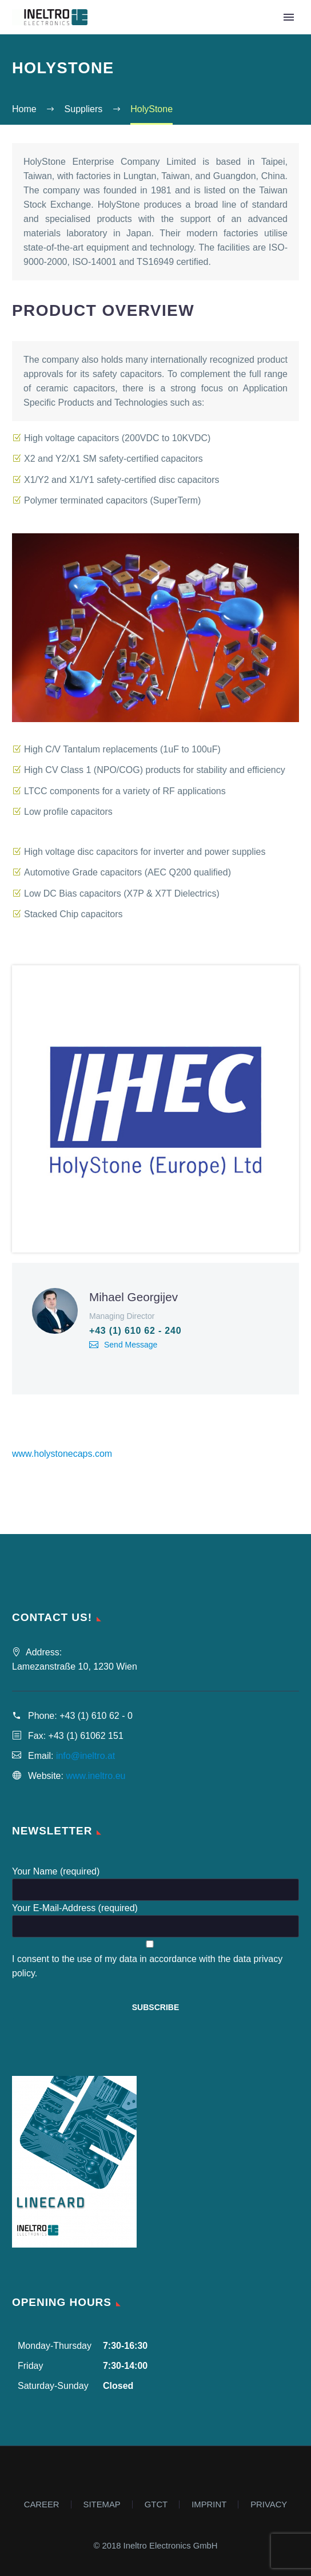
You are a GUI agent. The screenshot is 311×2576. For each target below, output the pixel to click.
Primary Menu (289, 17)
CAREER (41, 2504)
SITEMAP (102, 2504)
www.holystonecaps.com (62, 1454)
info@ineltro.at (85, 1756)
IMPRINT (209, 2504)
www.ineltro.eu (95, 1776)
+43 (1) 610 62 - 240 (135, 1331)
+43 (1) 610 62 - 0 (96, 1716)
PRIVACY (268, 2504)
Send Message (130, 1345)
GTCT (156, 2504)
